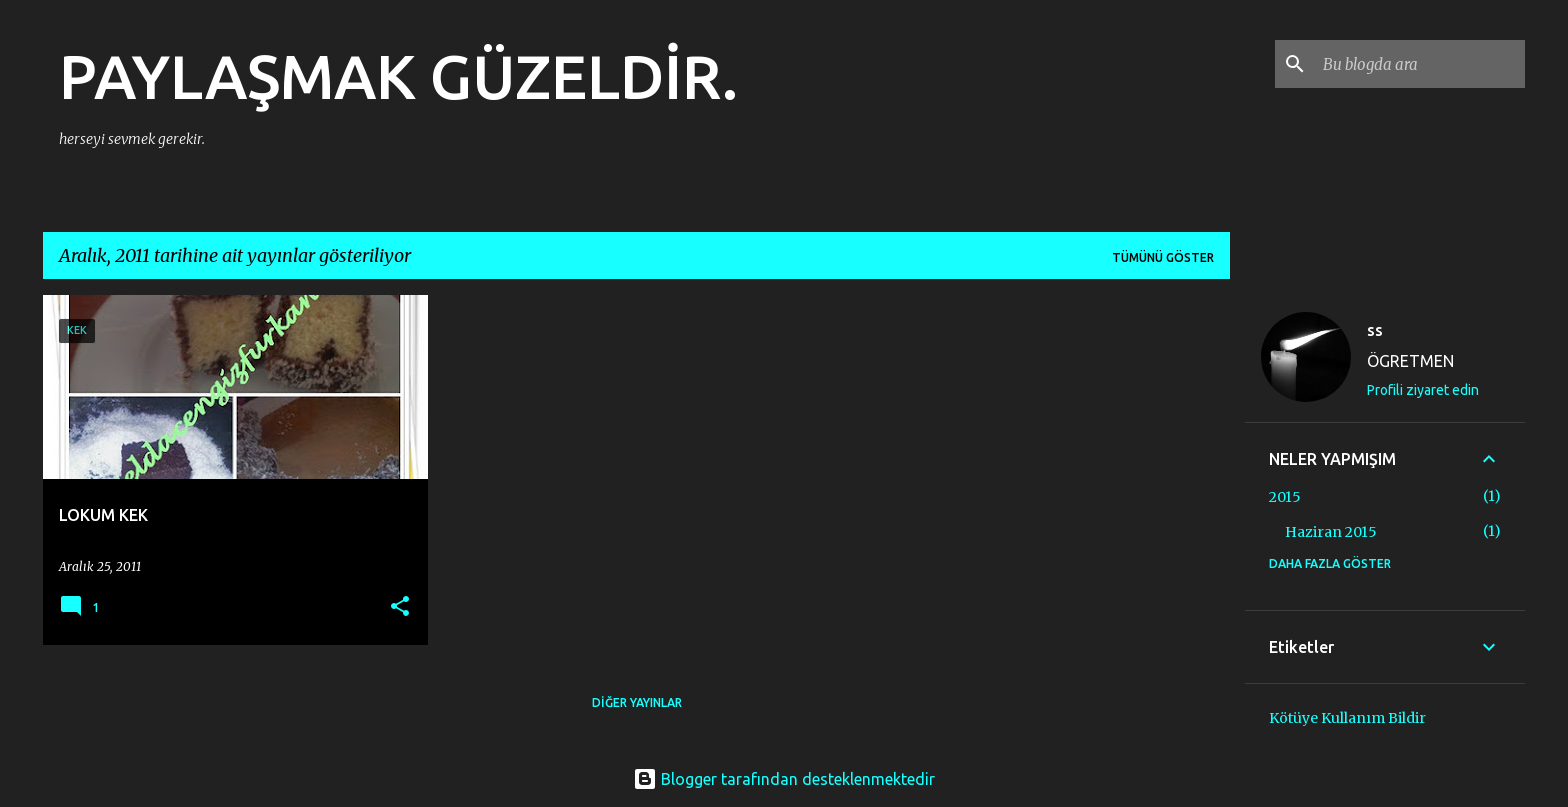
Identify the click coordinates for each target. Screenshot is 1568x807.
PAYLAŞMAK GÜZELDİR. (398, 76)
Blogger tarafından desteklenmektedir (784, 779)
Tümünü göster (1163, 257)
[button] (400, 607)
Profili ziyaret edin (1423, 390)
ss (1375, 330)
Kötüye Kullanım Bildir (1347, 718)
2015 (1285, 497)
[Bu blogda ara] (1420, 64)
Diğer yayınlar (637, 702)
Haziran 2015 (1331, 532)
